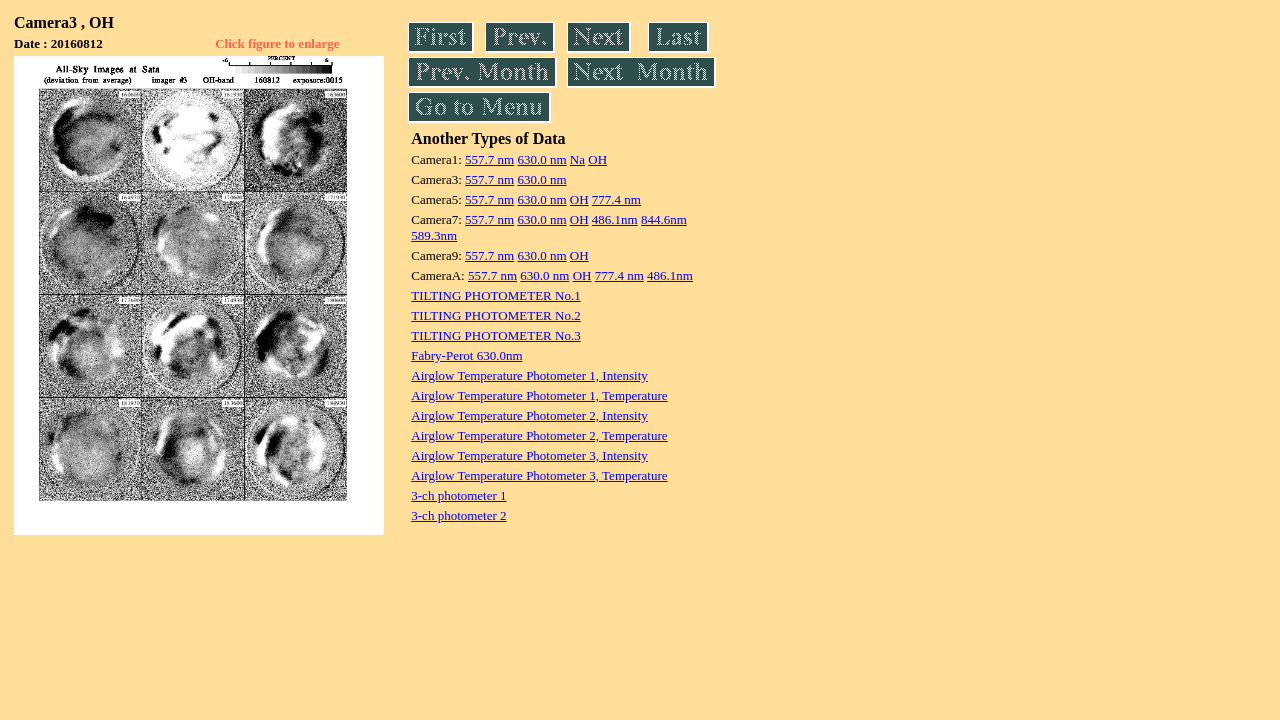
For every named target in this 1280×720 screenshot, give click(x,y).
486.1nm (615, 219)
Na (577, 159)
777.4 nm (616, 199)
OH (597, 159)
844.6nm (664, 219)
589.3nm (434, 235)
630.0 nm (541, 159)
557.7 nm (489, 159)
